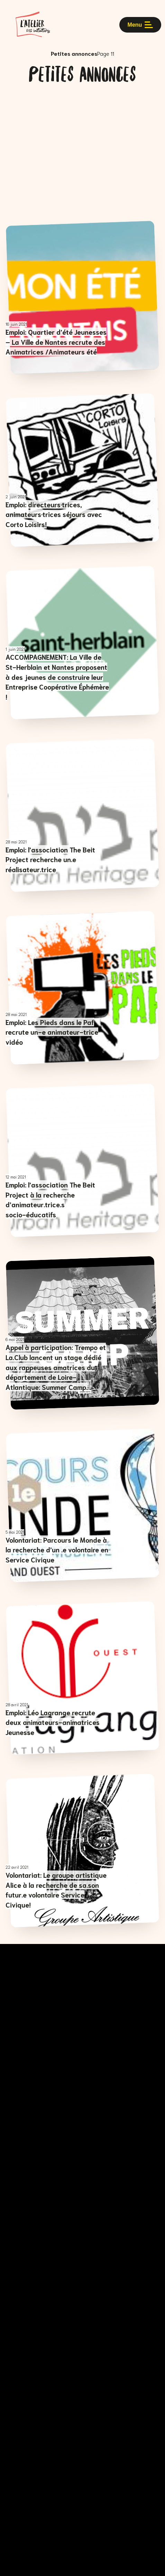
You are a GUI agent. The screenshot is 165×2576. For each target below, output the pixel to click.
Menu (140, 24)
